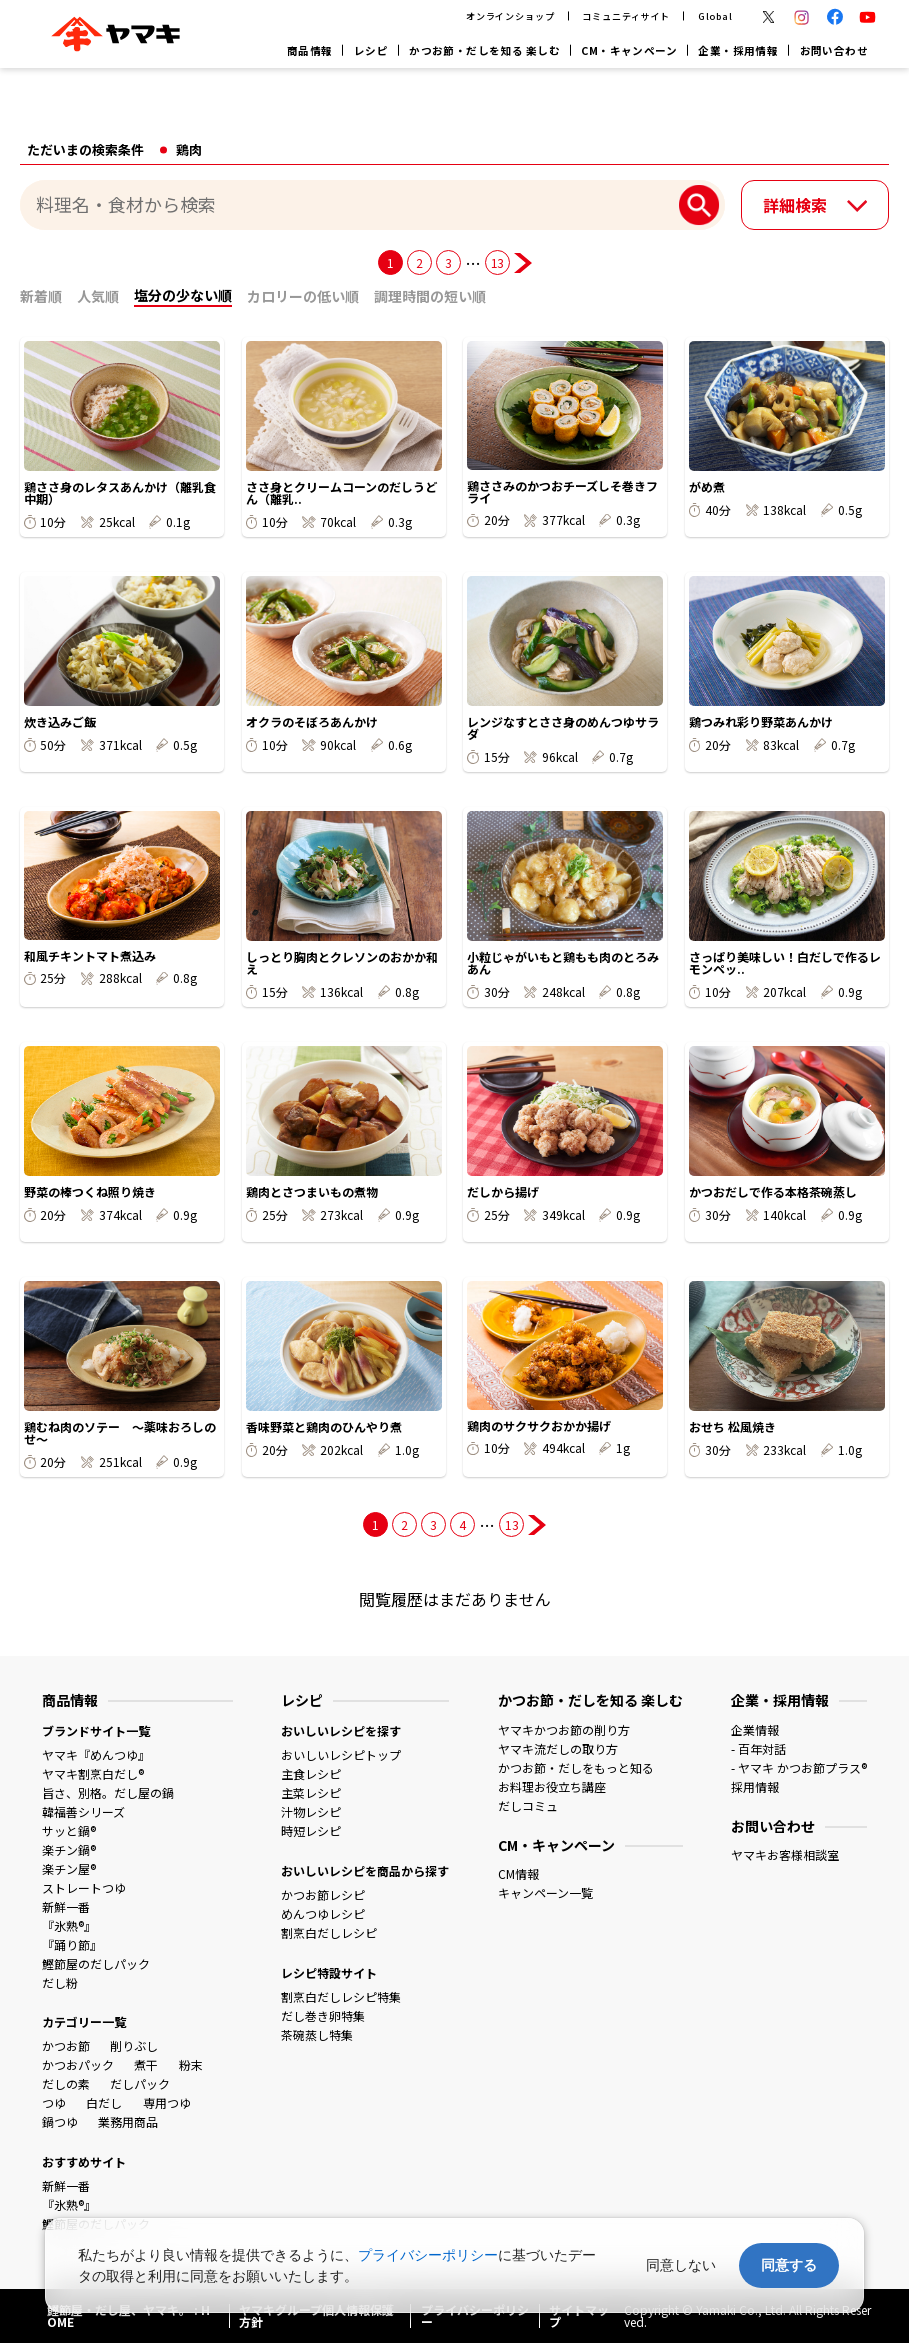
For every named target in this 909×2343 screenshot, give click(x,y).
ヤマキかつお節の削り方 (564, 1729)
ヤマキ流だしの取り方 (558, 1748)
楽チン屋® (69, 1868)
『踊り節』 (72, 1944)
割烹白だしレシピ (329, 1932)
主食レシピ (311, 1773)
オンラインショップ (510, 16)
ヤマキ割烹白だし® (93, 1773)
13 (497, 262)
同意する (789, 2265)
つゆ (54, 2102)
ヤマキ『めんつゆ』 (96, 1754)
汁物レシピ (311, 1811)
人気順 (98, 296)
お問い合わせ (834, 50)
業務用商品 (128, 2121)
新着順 (41, 296)
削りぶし (134, 2045)
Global (715, 16)
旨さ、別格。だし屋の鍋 (108, 1792)
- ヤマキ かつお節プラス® (799, 1767)
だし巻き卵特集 (323, 2015)
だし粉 (60, 1982)
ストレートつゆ (84, 1887)
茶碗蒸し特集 (317, 2034)
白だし (104, 2102)
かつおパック (78, 2064)
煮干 (146, 2064)
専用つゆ (167, 2102)
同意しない (681, 2265)
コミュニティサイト (626, 16)
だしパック (140, 2083)
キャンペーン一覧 (545, 1892)
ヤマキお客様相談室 (785, 1854)
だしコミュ (528, 1805)
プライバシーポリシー (428, 2255)
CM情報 (518, 1873)
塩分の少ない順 (183, 295)
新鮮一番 (66, 1906)
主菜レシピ (311, 1792)
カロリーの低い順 (303, 296)
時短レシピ (311, 1830)
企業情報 (755, 1729)
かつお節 (66, 2045)
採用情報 (755, 1786)
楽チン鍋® (69, 1849)
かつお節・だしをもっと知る (576, 1767)
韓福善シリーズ (83, 1811)
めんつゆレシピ (323, 1913)
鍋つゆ (60, 2121)
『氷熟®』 (69, 1925)
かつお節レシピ (323, 1894)
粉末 (191, 2064)
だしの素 (66, 2083)
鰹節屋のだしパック (96, 1963)
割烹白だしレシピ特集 (341, 1996)
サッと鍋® (69, 1830)
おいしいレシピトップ (341, 1754)
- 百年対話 (758, 1748)
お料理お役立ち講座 (552, 1786)
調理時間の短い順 (430, 296)
